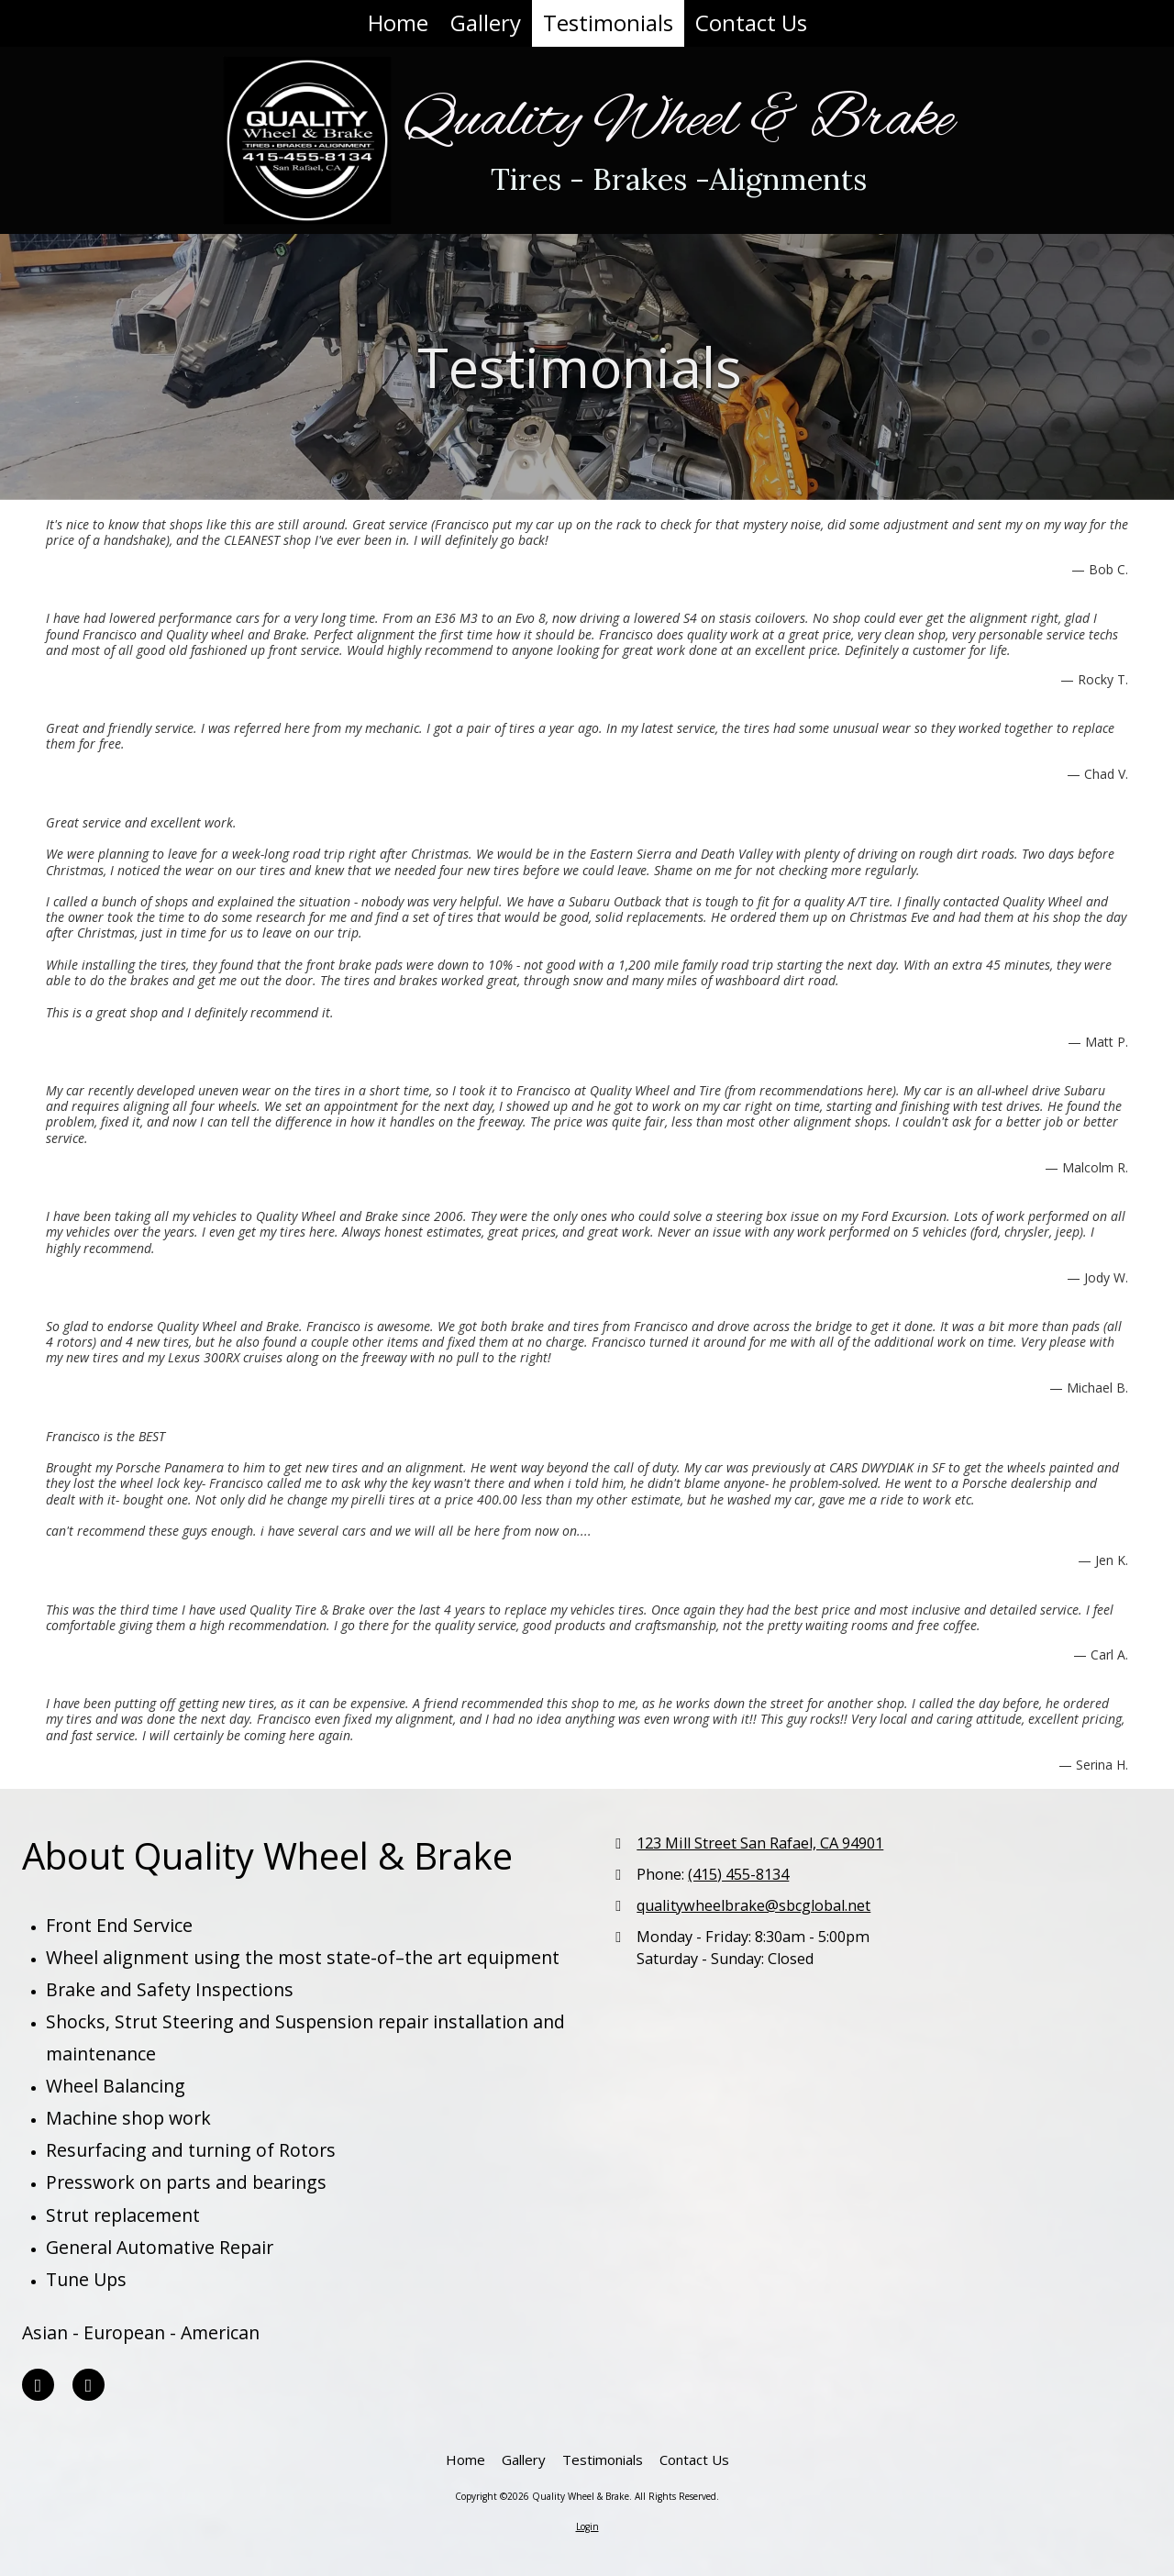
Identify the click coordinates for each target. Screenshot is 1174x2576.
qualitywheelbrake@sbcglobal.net (753, 1905)
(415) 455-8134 (738, 1874)
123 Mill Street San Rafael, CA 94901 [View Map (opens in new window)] (760, 1843)
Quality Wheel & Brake (679, 121)
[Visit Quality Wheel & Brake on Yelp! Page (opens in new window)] (38, 2385)
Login (587, 2526)
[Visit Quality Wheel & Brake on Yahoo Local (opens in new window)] (88, 2385)
